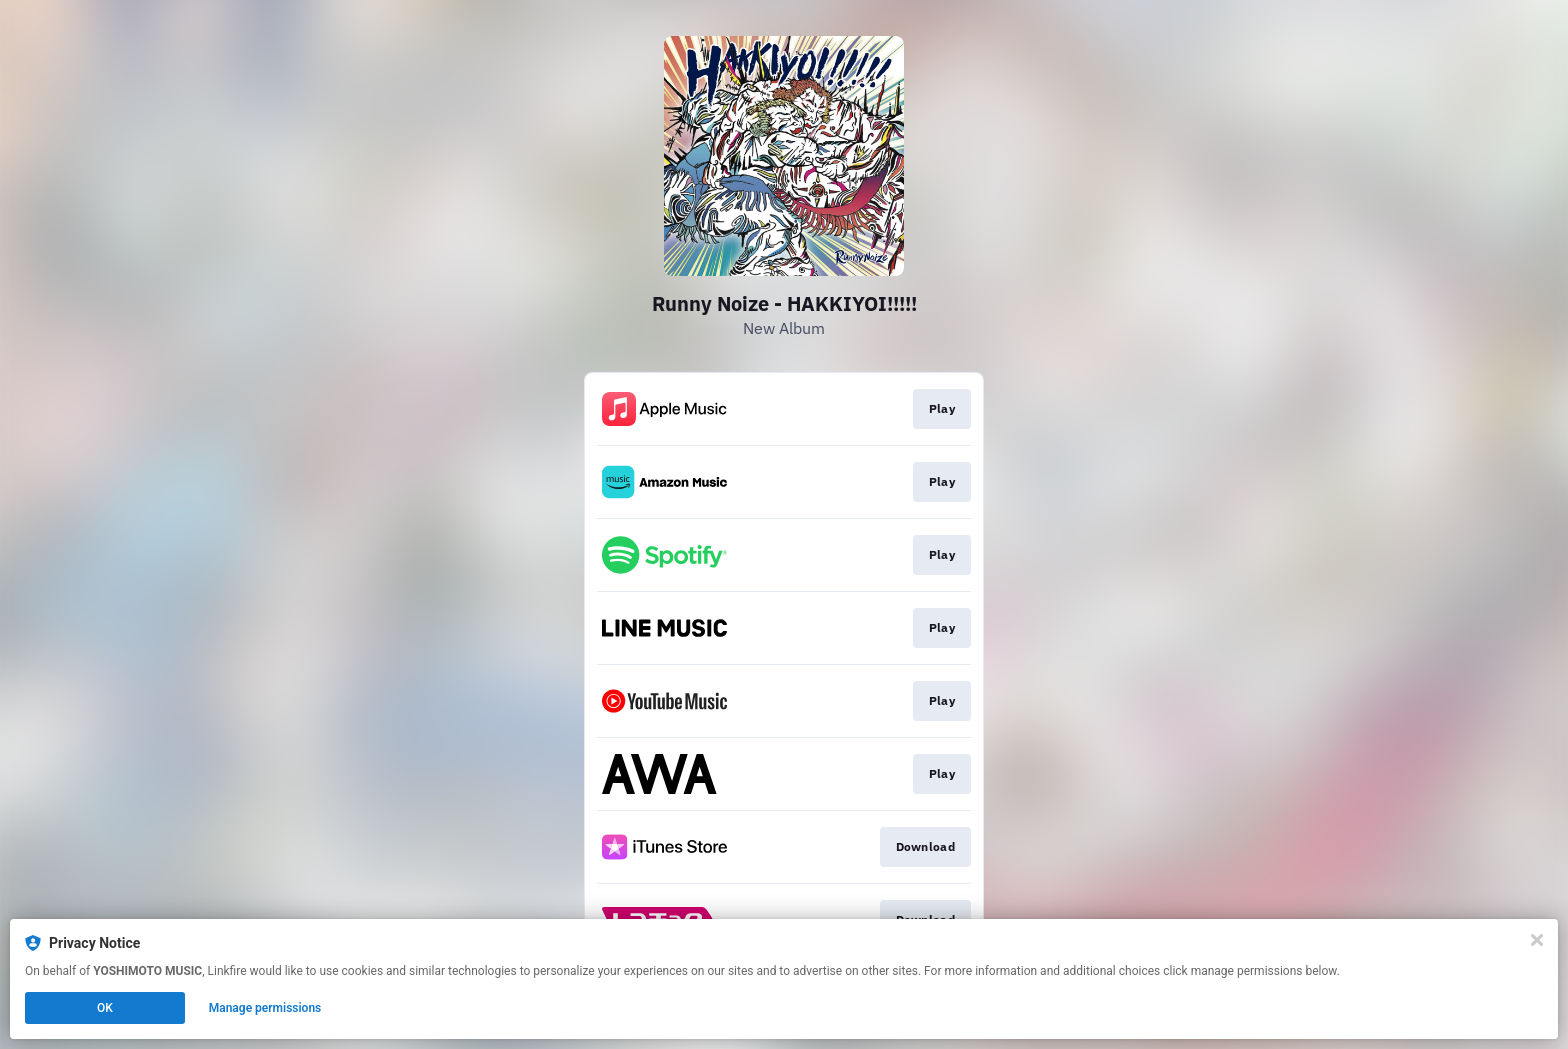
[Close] (1537, 940)
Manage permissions (265, 1008)
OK (105, 1008)
